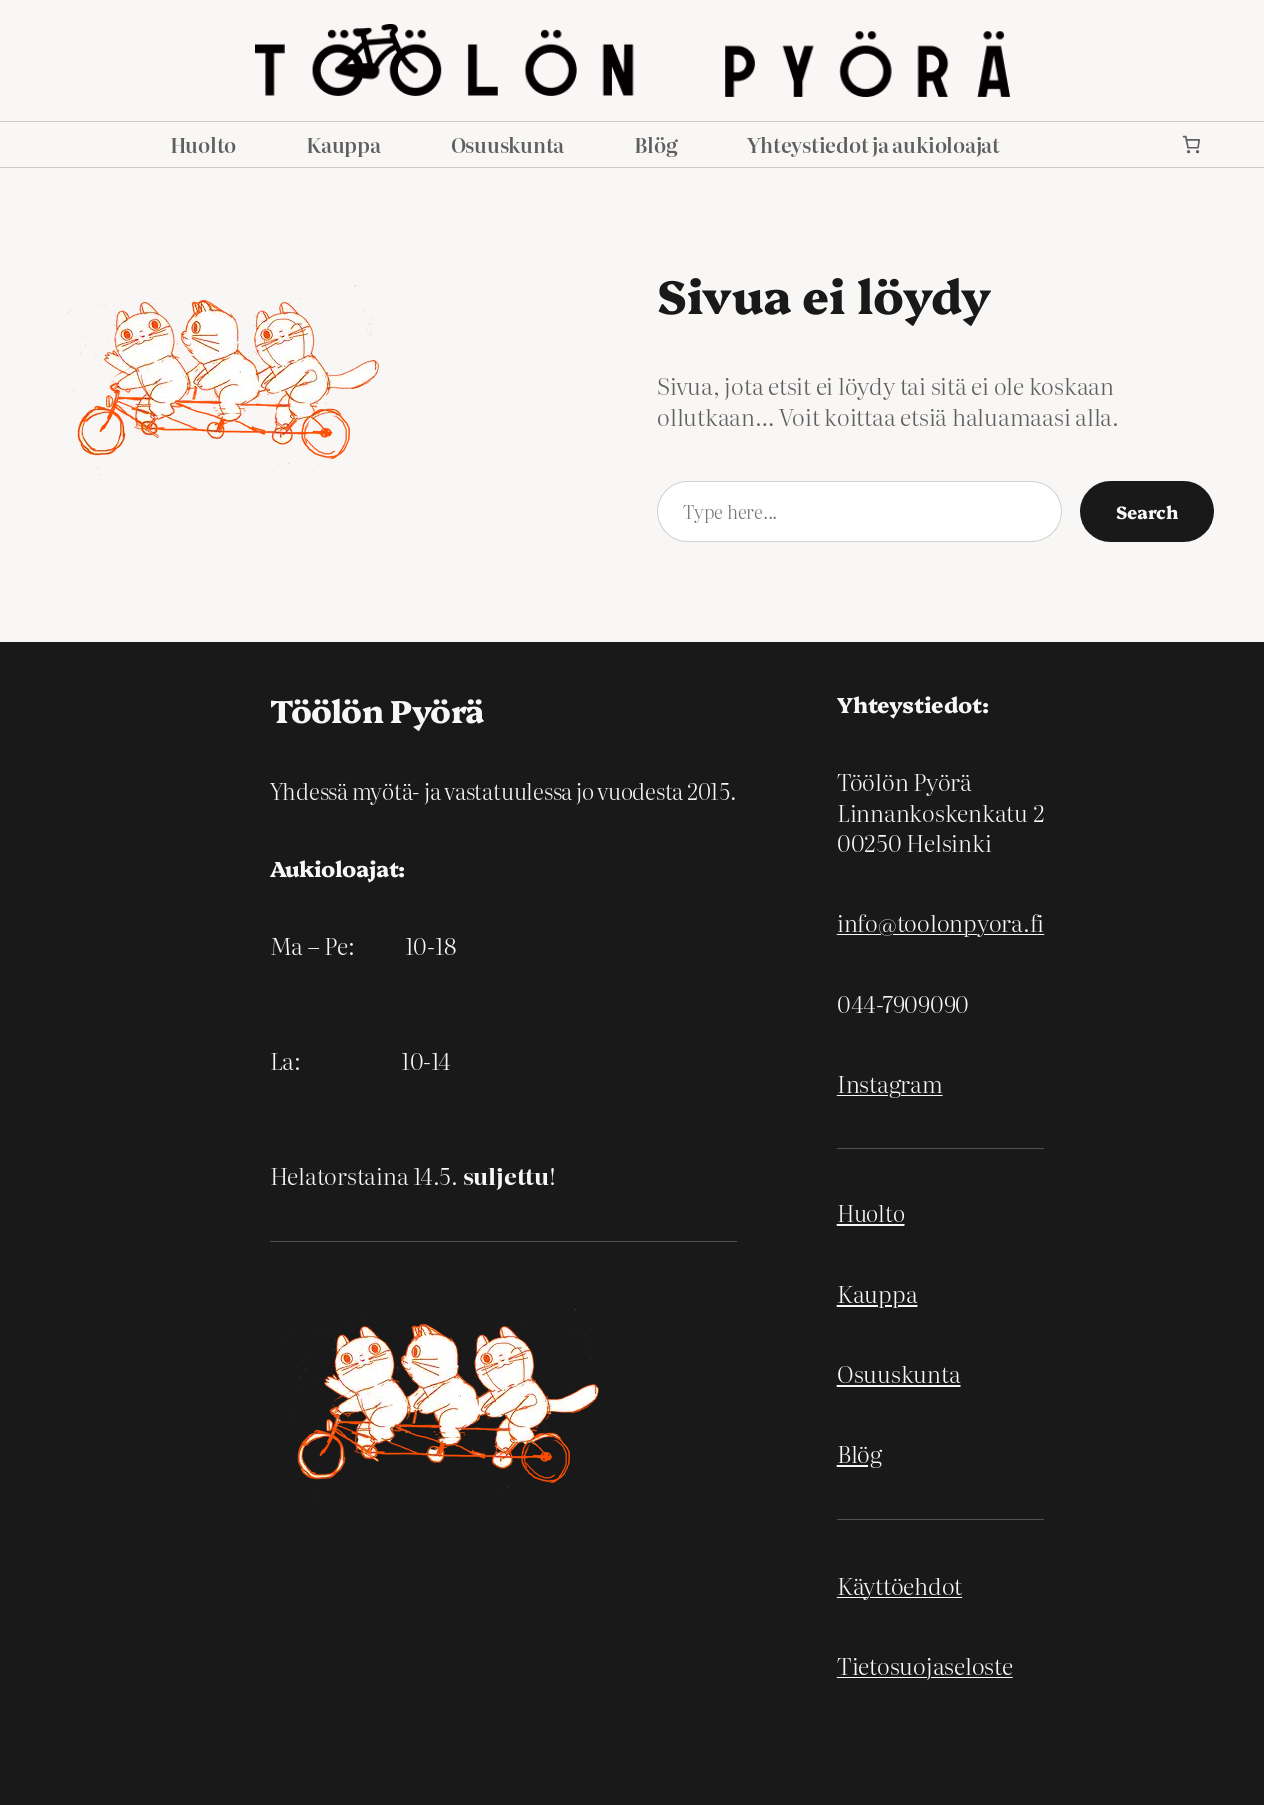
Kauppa (877, 1292)
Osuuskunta (899, 1372)
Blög (859, 1452)
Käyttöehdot (899, 1584)
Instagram (890, 1082)
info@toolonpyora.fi (940, 921)
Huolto (871, 1212)
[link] (1191, 144)
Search (1147, 511)
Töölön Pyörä (377, 709)
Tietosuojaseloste (925, 1664)
